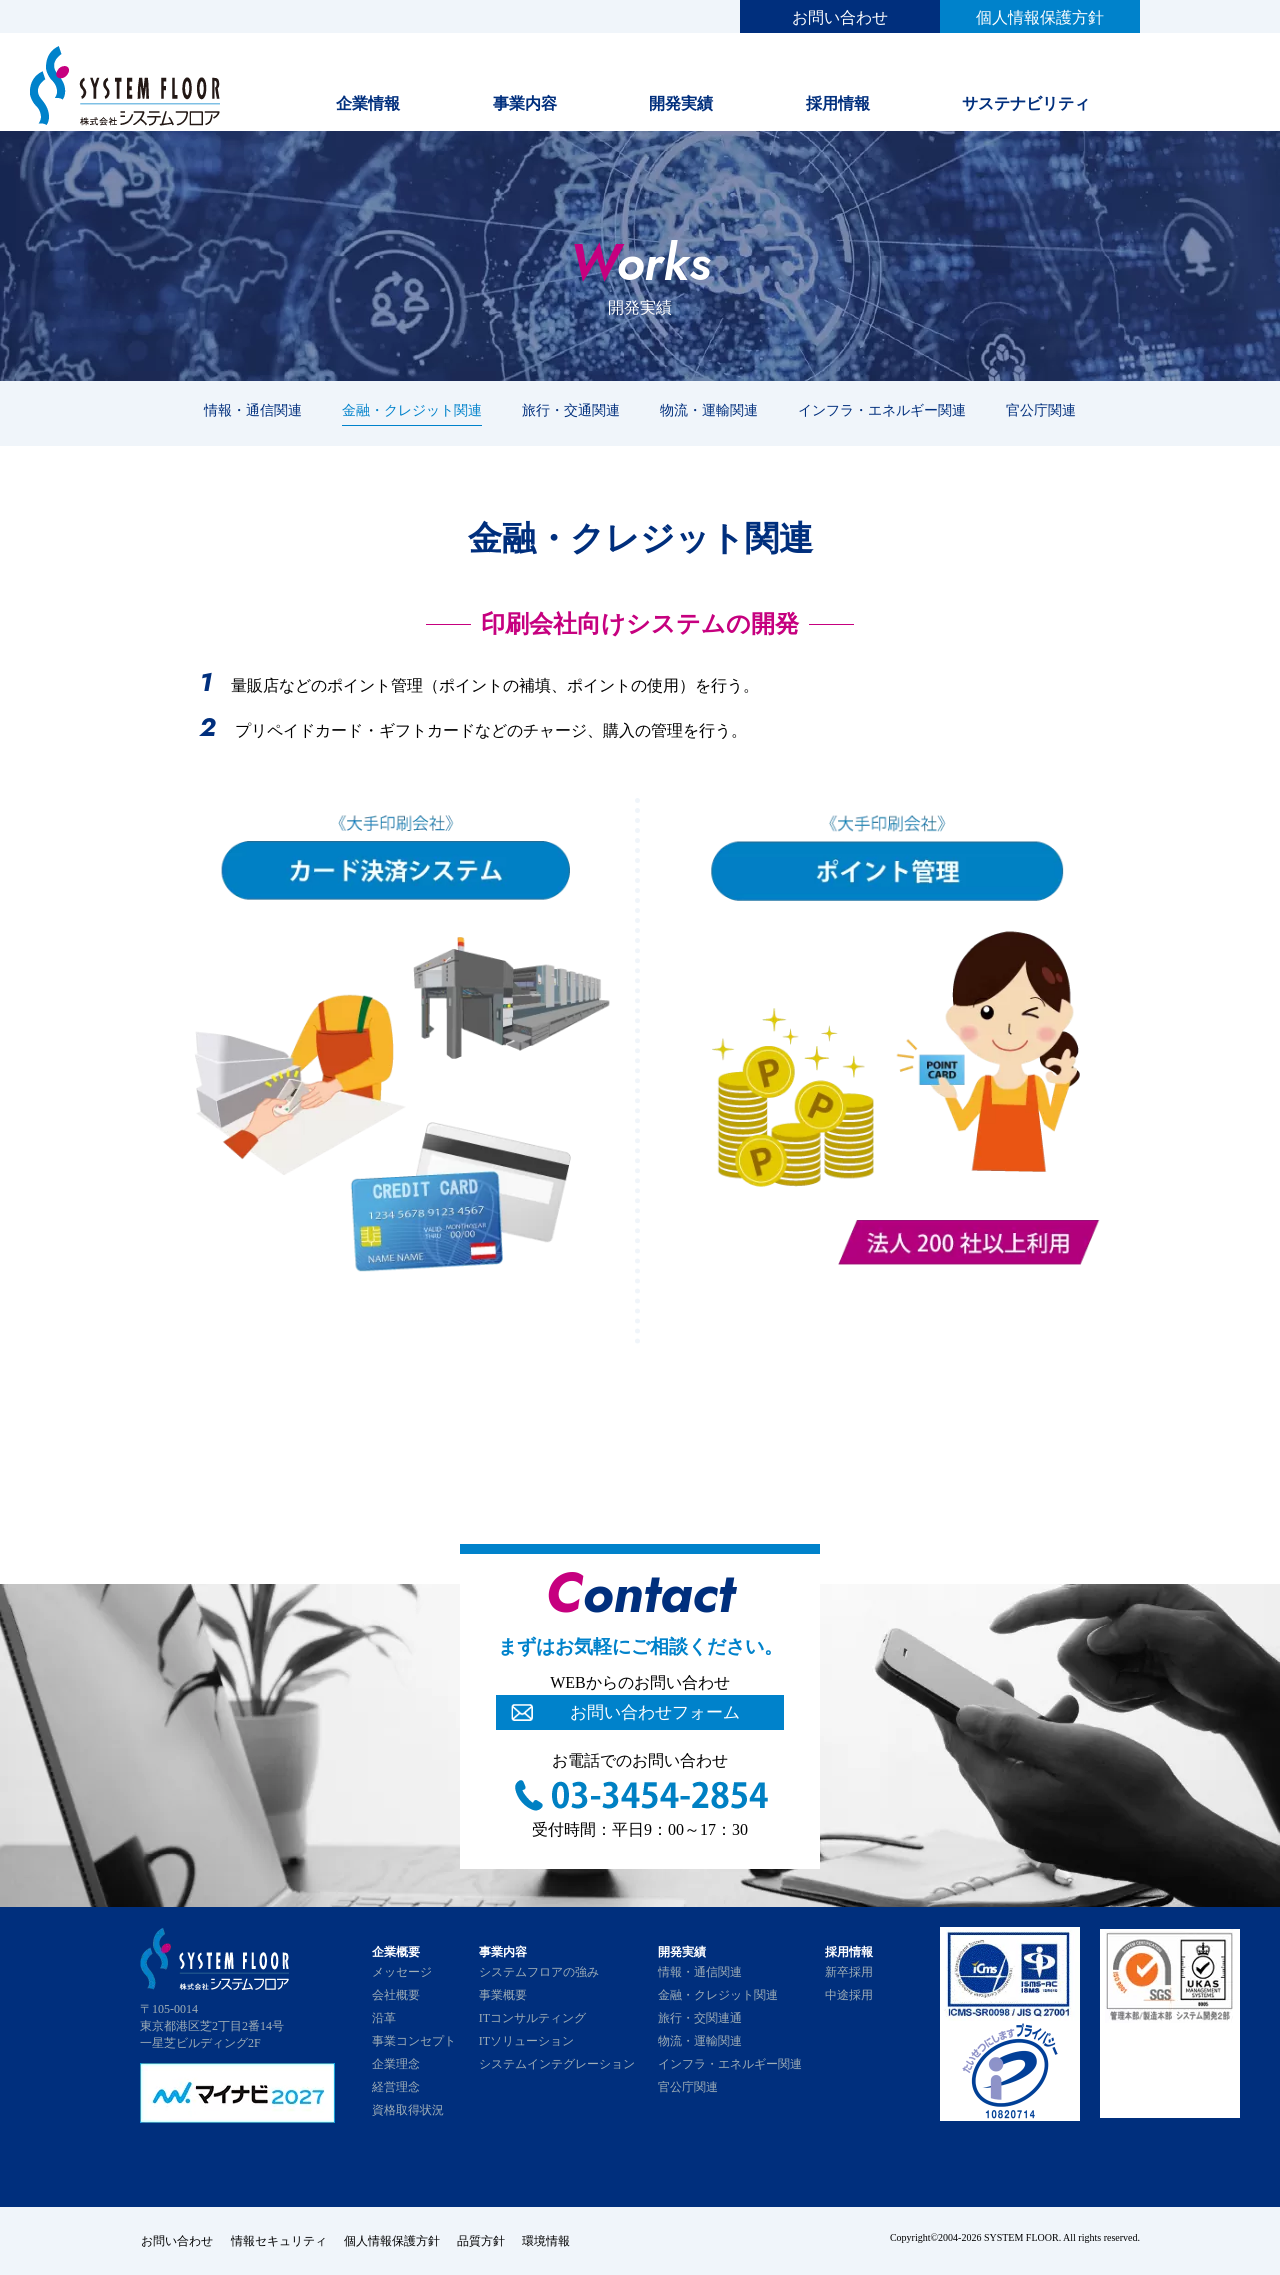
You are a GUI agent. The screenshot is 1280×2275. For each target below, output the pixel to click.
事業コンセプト (414, 2041)
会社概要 (396, 1995)
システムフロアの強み (539, 1972)
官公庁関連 (1041, 410)
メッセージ (402, 1972)
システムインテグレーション (557, 2064)
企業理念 (396, 2064)
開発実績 (681, 103)
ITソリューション (526, 2041)
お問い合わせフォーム (655, 1713)
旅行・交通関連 (571, 410)
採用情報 (838, 103)
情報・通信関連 (253, 410)
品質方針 (488, 2240)
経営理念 (396, 2087)
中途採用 (849, 1995)
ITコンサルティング (532, 2018)
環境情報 (556, 2240)
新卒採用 (849, 1972)
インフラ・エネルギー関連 (882, 410)
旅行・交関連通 (700, 2018)
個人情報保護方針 (1040, 17)
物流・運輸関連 (709, 410)
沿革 (384, 2018)
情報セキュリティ (280, 2240)
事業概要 (503, 1995)
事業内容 (525, 103)
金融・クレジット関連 (412, 410)
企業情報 (368, 103)
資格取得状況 (408, 2110)
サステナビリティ (1026, 103)
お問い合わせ (840, 17)
